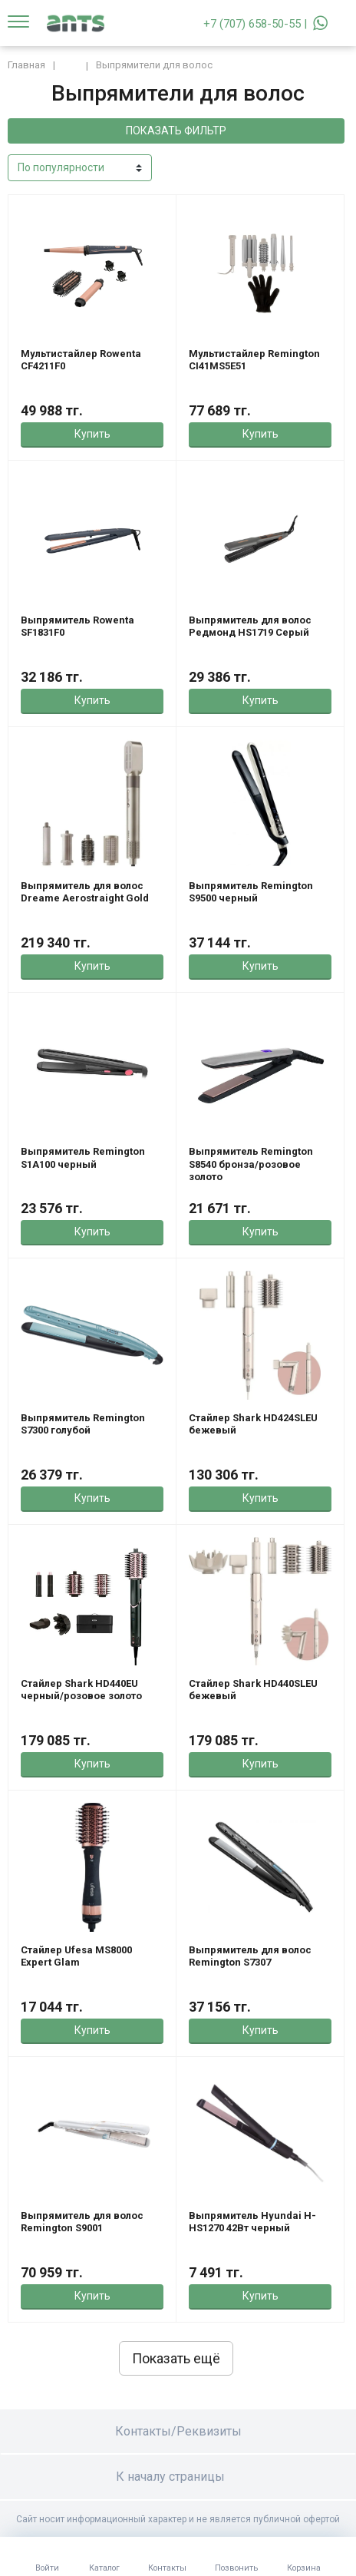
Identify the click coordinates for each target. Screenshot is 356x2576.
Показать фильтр (176, 130)
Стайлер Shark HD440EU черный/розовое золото (81, 1689)
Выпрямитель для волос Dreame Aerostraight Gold (85, 892)
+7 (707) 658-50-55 (252, 24)
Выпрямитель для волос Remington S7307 (250, 1956)
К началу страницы (178, 2476)
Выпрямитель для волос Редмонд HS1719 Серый (250, 626)
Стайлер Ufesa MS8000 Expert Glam (76, 1956)
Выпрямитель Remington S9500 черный (251, 892)
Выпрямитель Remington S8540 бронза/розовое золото (251, 1164)
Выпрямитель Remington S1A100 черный (83, 1157)
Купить (92, 434)
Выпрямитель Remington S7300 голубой (83, 1424)
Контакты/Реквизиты (178, 2431)
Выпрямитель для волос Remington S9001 (82, 2222)
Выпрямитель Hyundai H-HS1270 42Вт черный (252, 2222)
